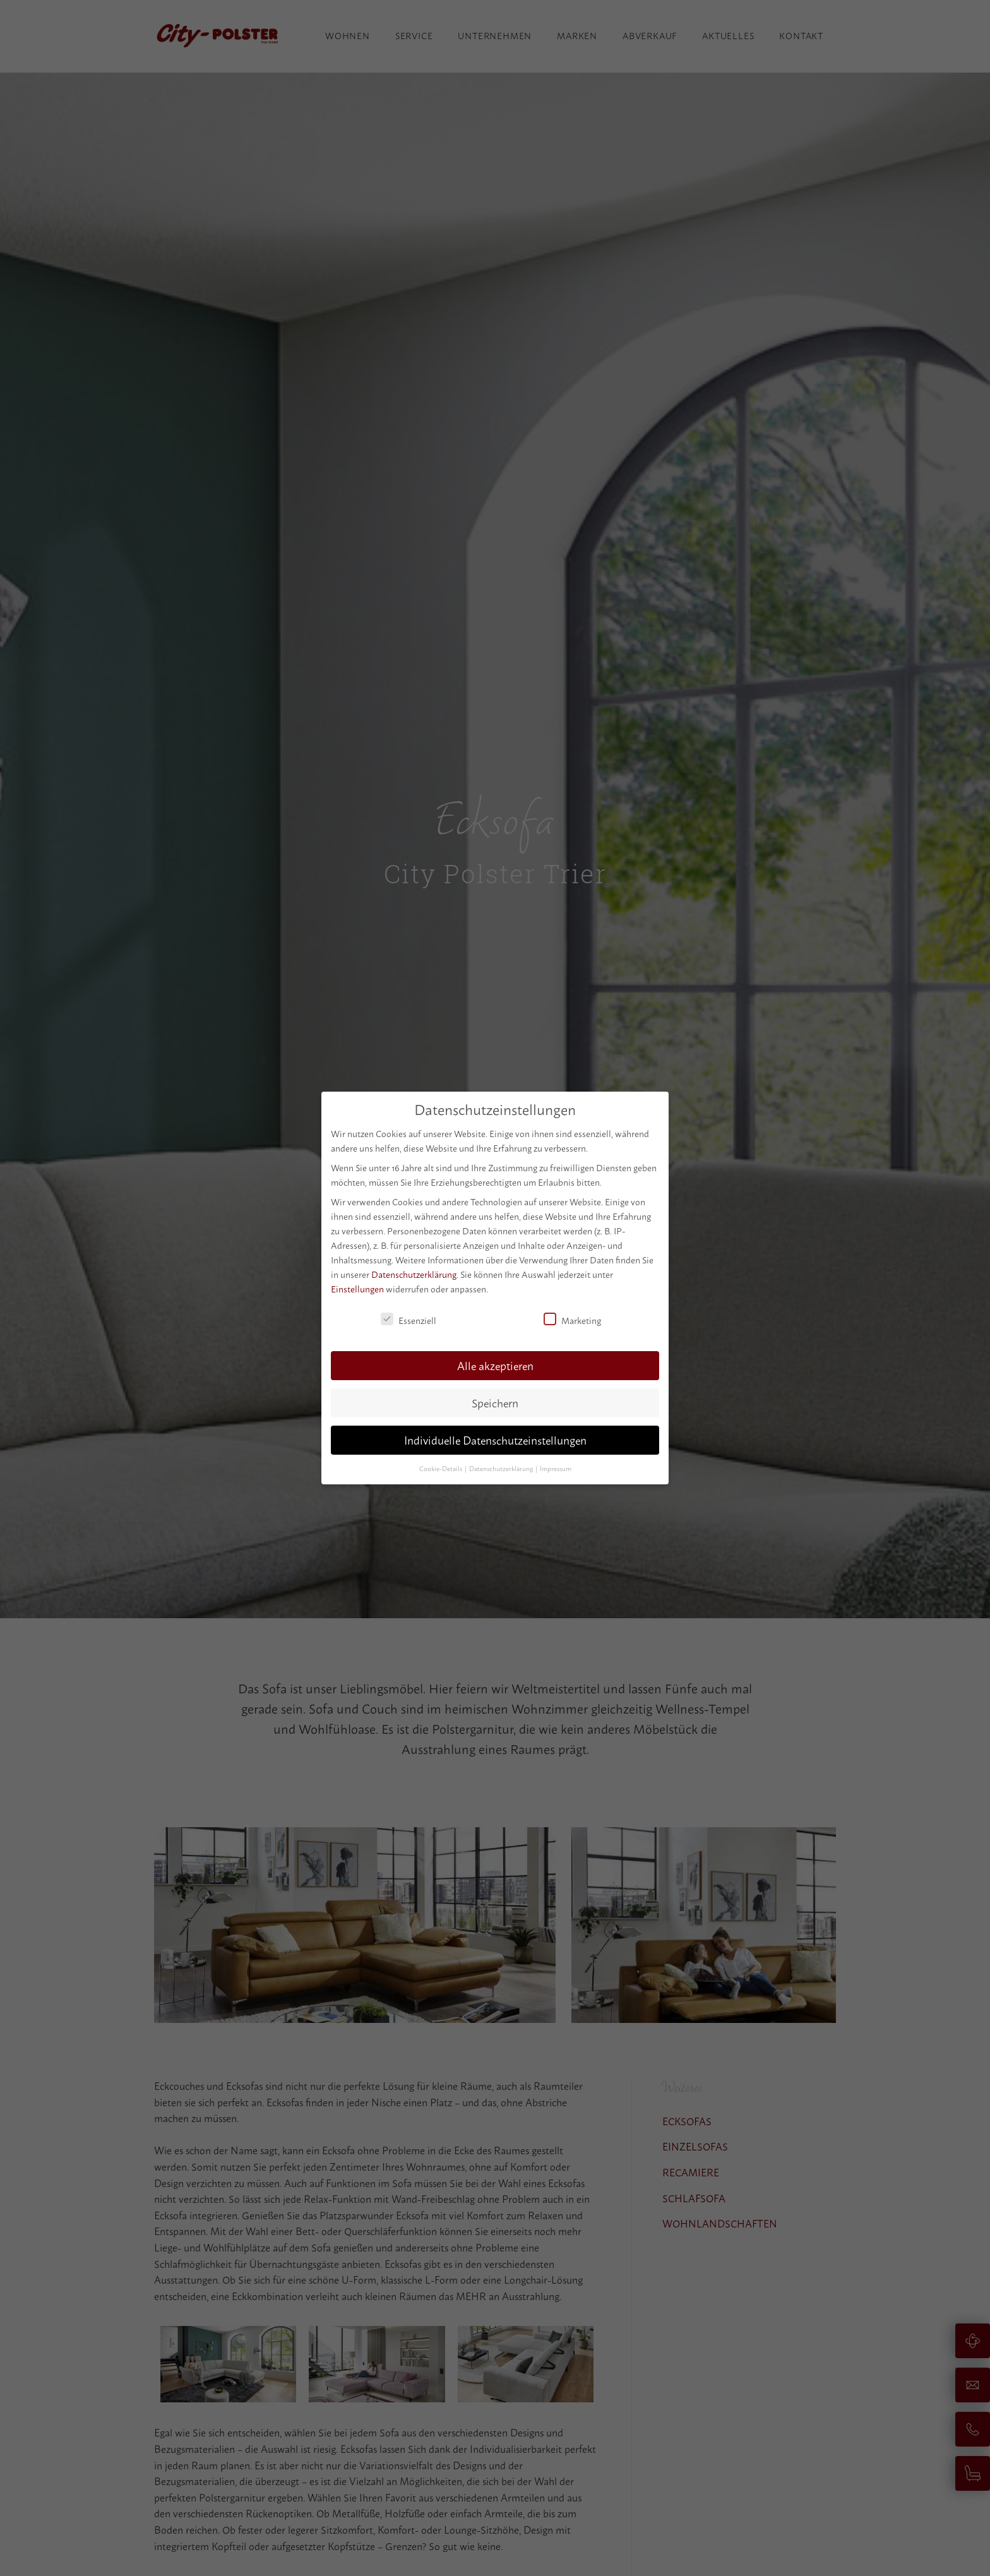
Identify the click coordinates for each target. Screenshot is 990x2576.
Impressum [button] (555, 1467)
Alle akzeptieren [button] (495, 1365)
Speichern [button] (495, 1402)
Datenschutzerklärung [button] (501, 1467)
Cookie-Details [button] (441, 1467)
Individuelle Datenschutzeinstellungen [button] (495, 1439)
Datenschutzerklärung (413, 1274)
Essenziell (408, 1319)
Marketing (572, 1319)
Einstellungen (357, 1288)
